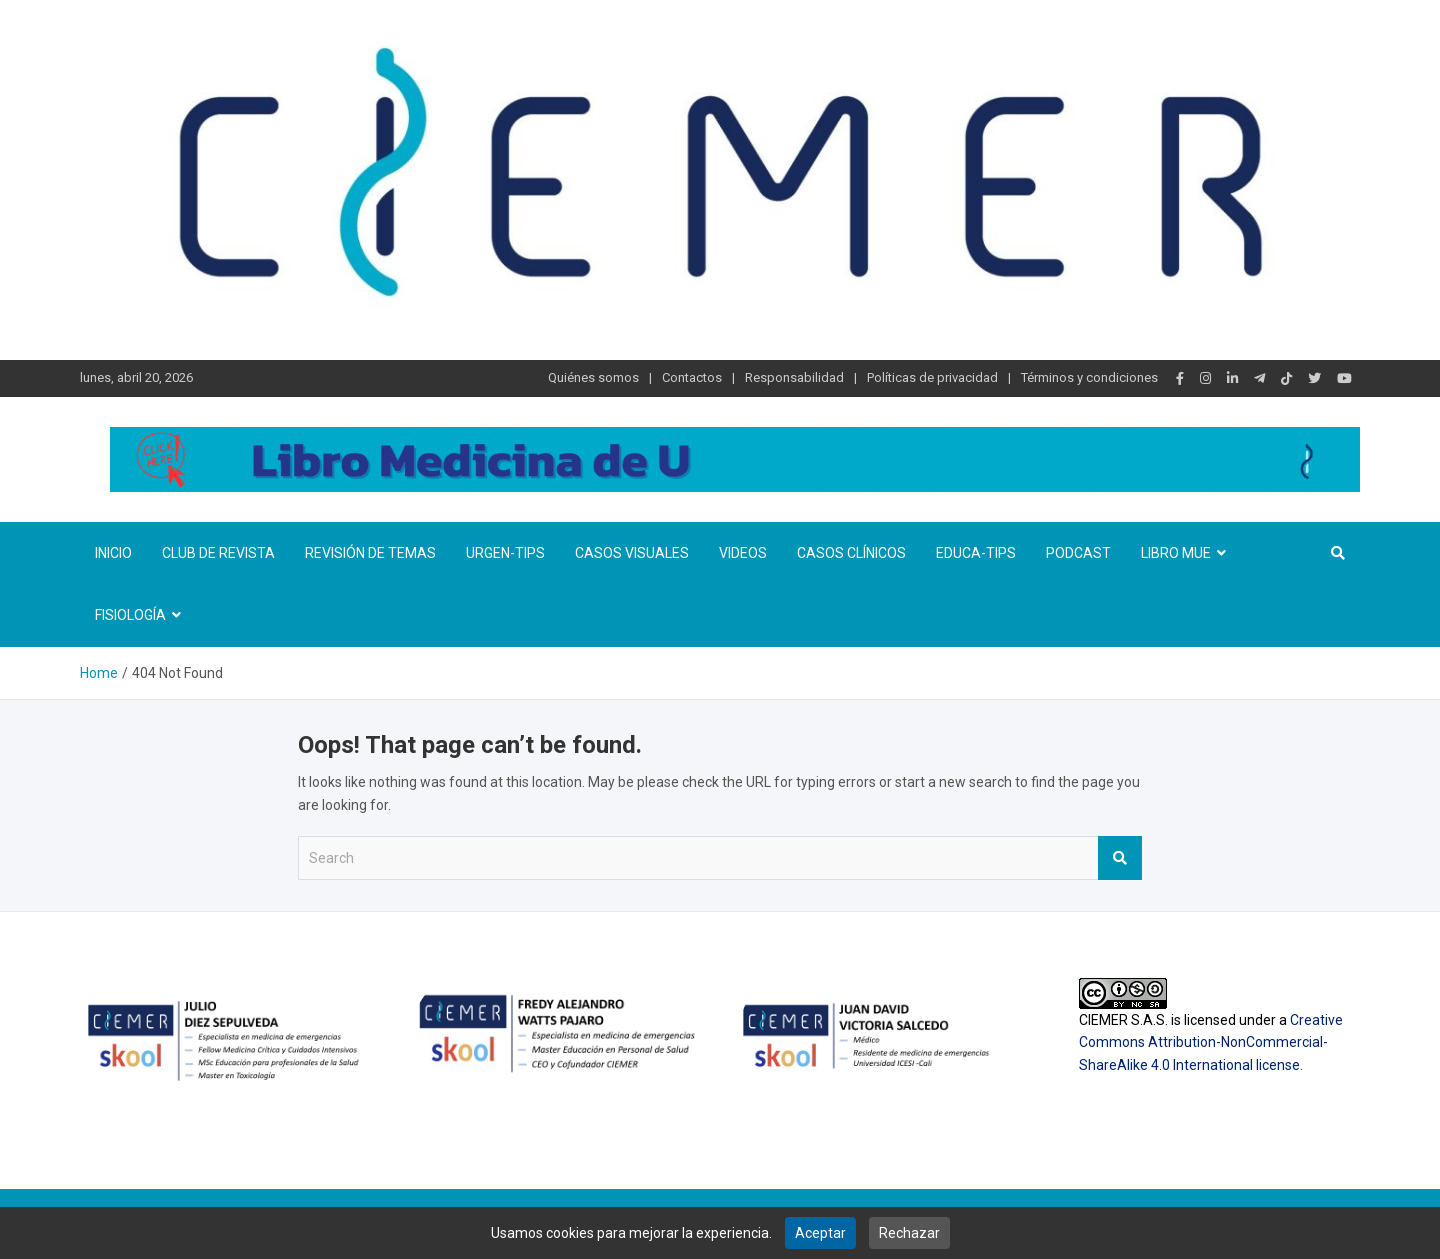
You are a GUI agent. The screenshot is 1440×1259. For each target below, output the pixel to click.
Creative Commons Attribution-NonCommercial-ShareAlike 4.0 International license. (1211, 1042)
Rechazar (909, 1233)
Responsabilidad (794, 377)
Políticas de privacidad (932, 377)
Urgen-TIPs (505, 553)
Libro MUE (1176, 553)
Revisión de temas (370, 553)
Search (1120, 858)
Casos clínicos (851, 553)
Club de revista (218, 553)
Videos (743, 553)
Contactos (692, 377)
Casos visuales (632, 553)
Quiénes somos (593, 377)
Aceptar (820, 1233)
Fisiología (130, 615)
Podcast (1078, 553)
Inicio (113, 553)
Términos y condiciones (1089, 377)
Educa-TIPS (976, 553)
